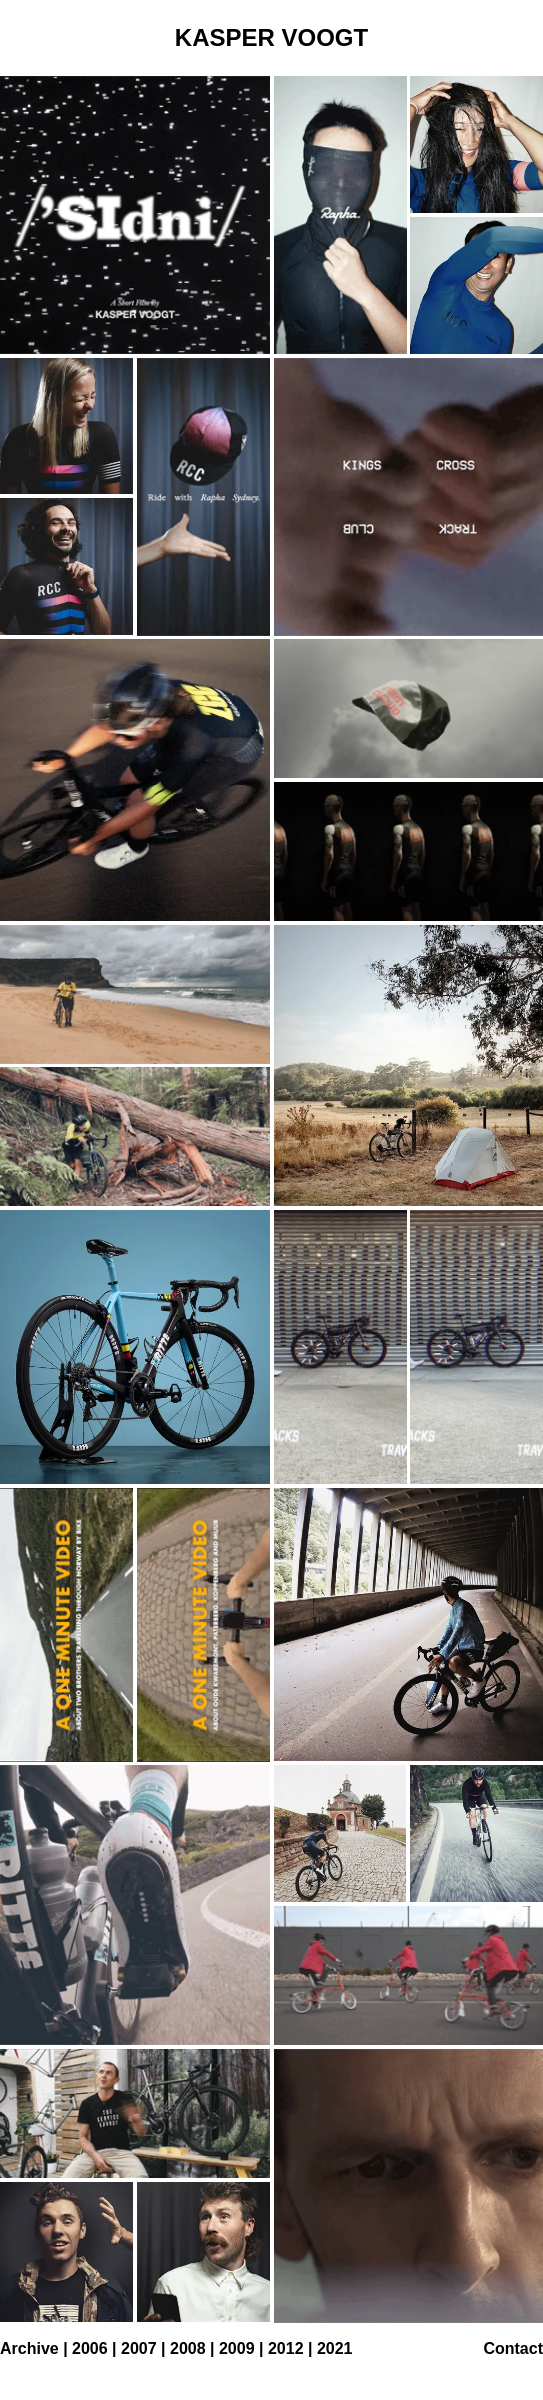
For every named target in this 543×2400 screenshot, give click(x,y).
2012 (286, 2348)
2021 (335, 2348)
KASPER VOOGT (271, 37)
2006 (90, 2348)
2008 (188, 2348)
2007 (139, 2348)
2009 (237, 2348)
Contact (513, 2348)
